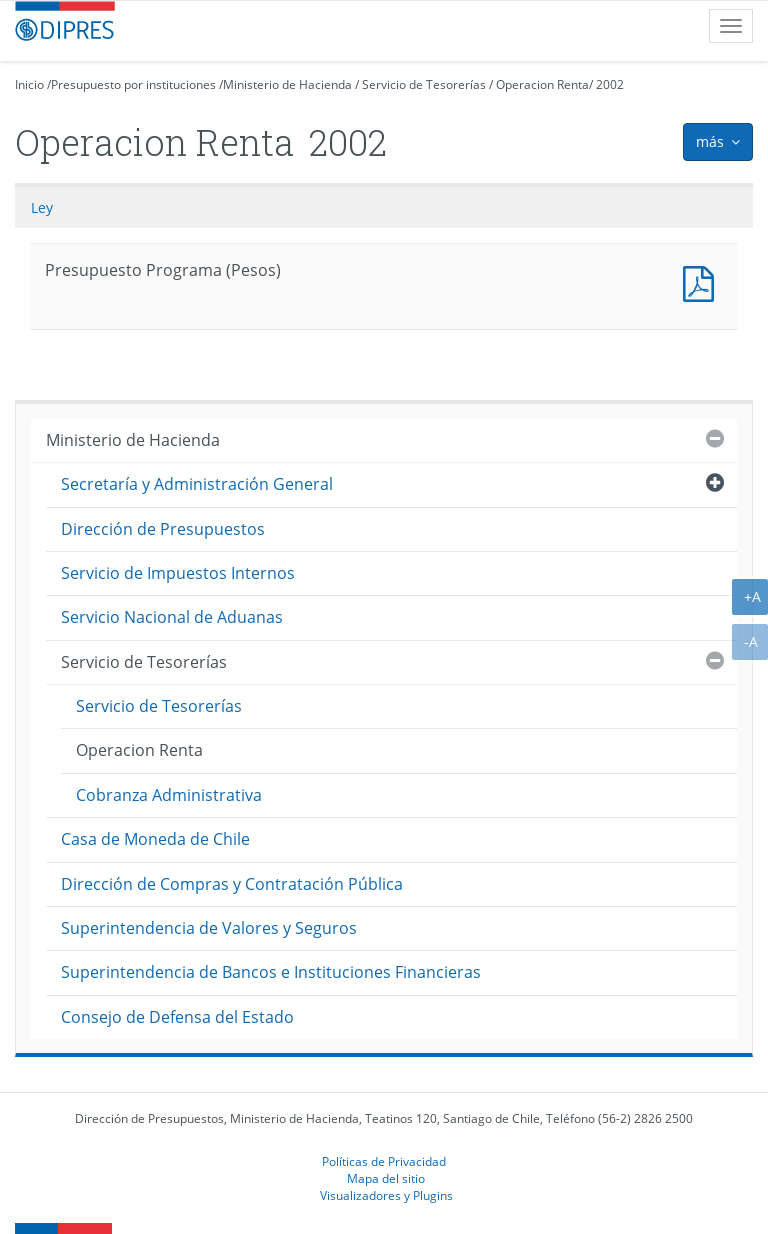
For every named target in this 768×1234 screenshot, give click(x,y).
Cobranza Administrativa (169, 795)
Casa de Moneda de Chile (155, 839)
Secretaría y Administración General (197, 484)
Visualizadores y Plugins (386, 1195)
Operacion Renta (542, 84)
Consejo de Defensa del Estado (177, 1017)
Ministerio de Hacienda (287, 84)
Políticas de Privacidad (384, 1161)
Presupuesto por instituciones (133, 84)
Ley (42, 207)
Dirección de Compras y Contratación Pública (232, 884)
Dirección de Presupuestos (163, 529)
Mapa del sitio (386, 1178)
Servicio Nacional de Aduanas (172, 617)
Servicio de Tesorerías (424, 84)
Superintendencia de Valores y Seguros (209, 928)
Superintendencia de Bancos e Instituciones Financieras (271, 972)
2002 (610, 84)
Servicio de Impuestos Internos (178, 573)
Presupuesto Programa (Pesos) (703, 281)
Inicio (29, 84)
